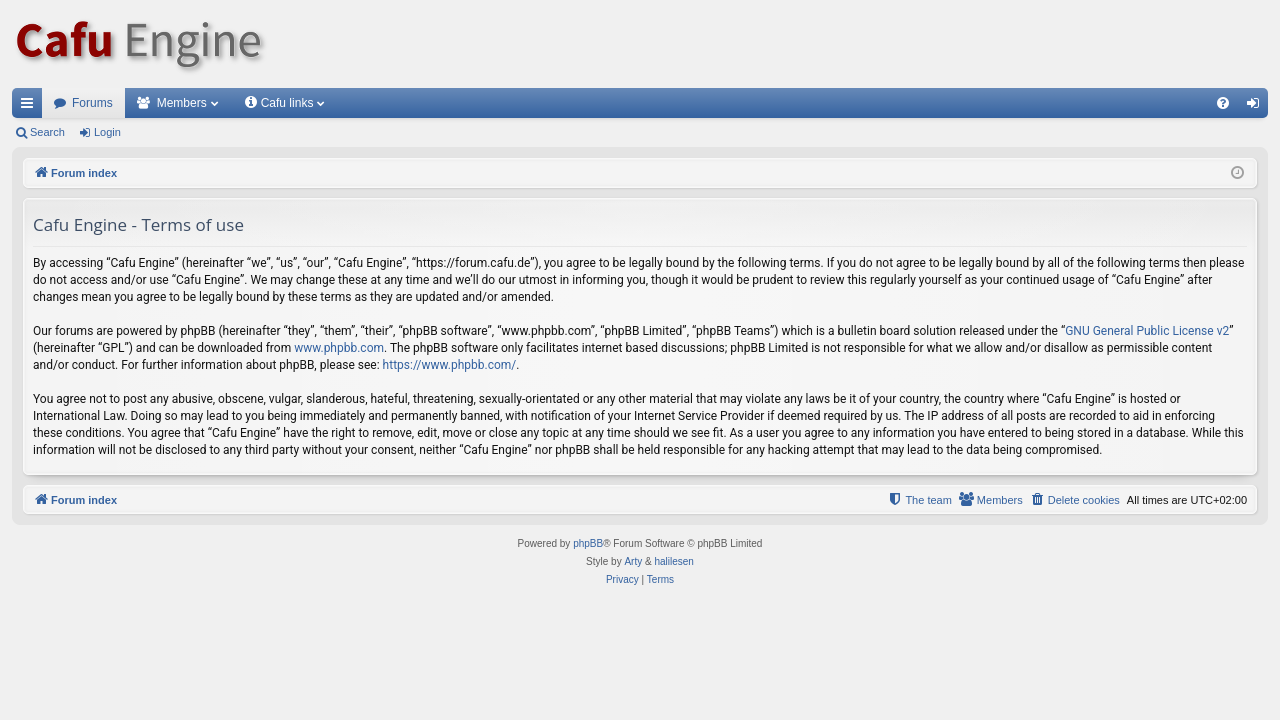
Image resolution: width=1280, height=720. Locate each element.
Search (47, 132)
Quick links (31, 107)
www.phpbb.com (339, 348)
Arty (633, 561)
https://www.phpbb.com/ (450, 365)
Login (107, 132)
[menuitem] (1223, 103)
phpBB (588, 543)
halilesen (673, 561)
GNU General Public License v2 (1147, 331)
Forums (92, 103)
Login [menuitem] (1257, 107)
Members (182, 103)
